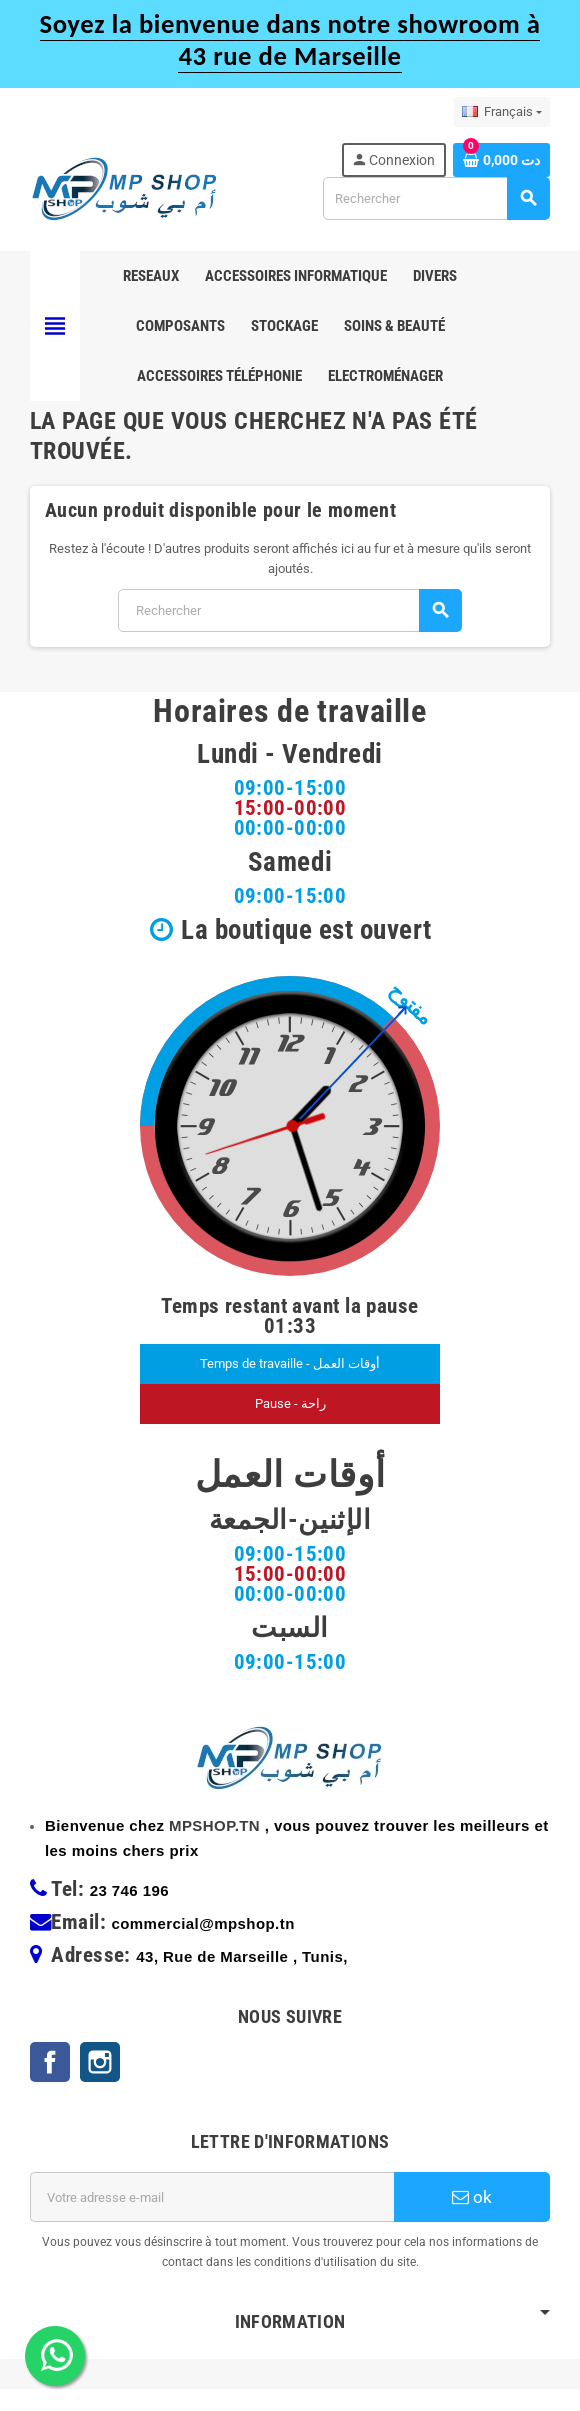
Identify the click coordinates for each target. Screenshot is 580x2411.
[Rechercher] (436, 198)
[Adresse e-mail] (212, 2219)
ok (472, 2219)
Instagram (100, 2084)
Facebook (50, 2084)
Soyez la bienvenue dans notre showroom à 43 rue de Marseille (290, 40)
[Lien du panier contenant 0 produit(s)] (501, 160)
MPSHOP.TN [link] (214, 1847)
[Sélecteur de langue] (502, 112)
